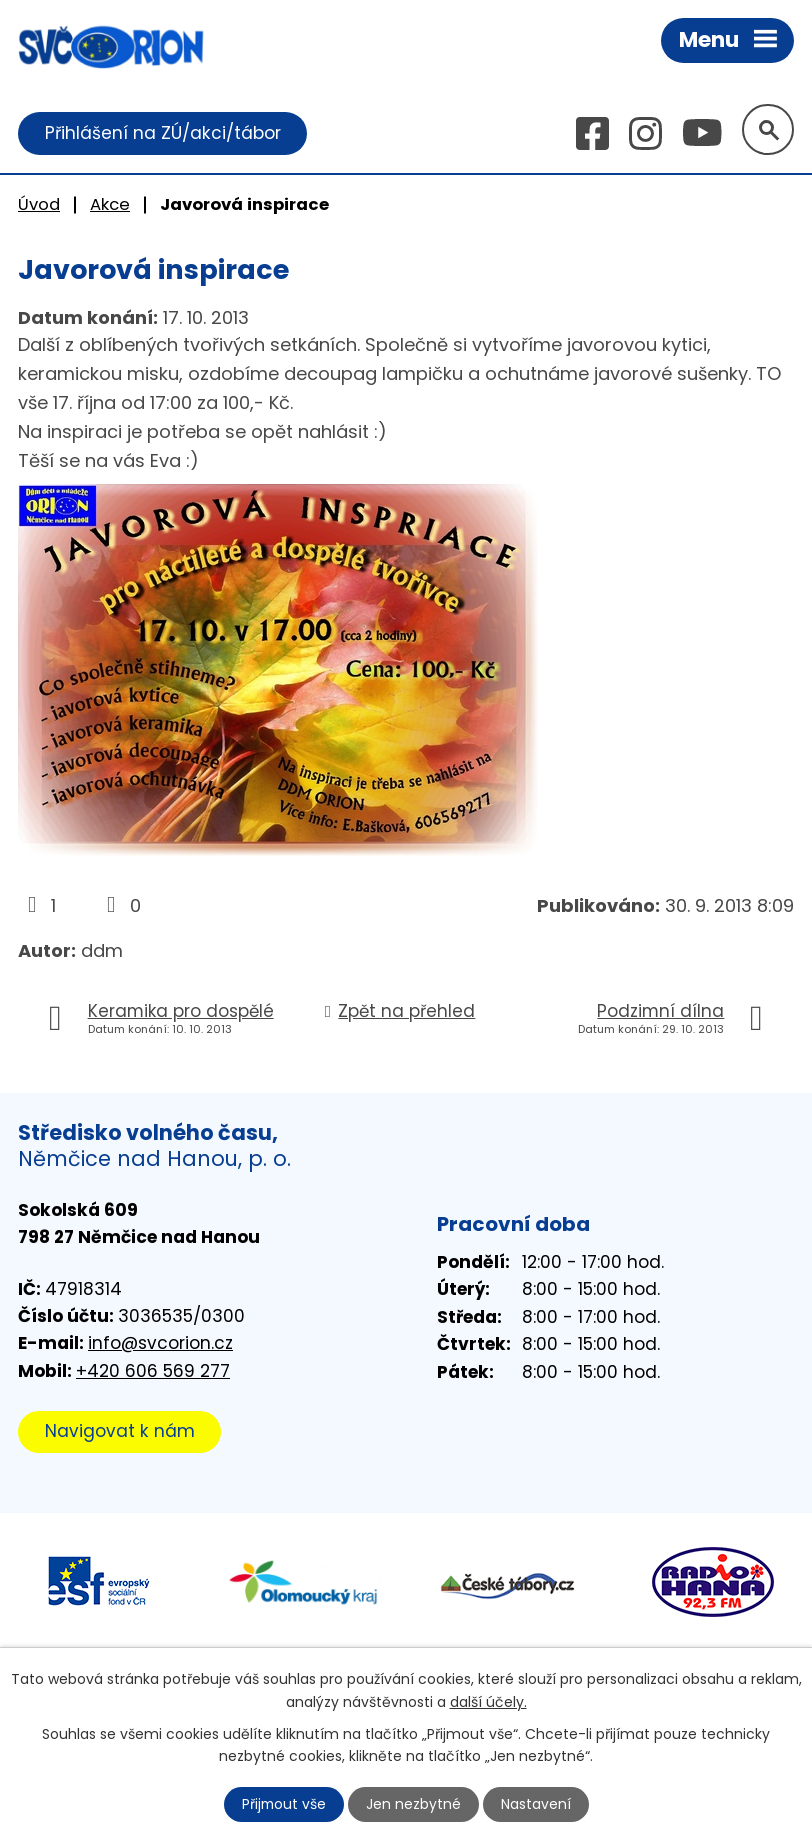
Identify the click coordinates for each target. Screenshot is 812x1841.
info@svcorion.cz (160, 1344)
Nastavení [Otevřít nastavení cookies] (537, 1804)
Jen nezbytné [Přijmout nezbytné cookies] (414, 1804)
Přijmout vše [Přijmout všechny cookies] (284, 1804)
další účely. (488, 1701)
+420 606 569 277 (153, 1371)
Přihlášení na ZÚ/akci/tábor (163, 133)
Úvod (39, 204)
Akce (110, 204)
